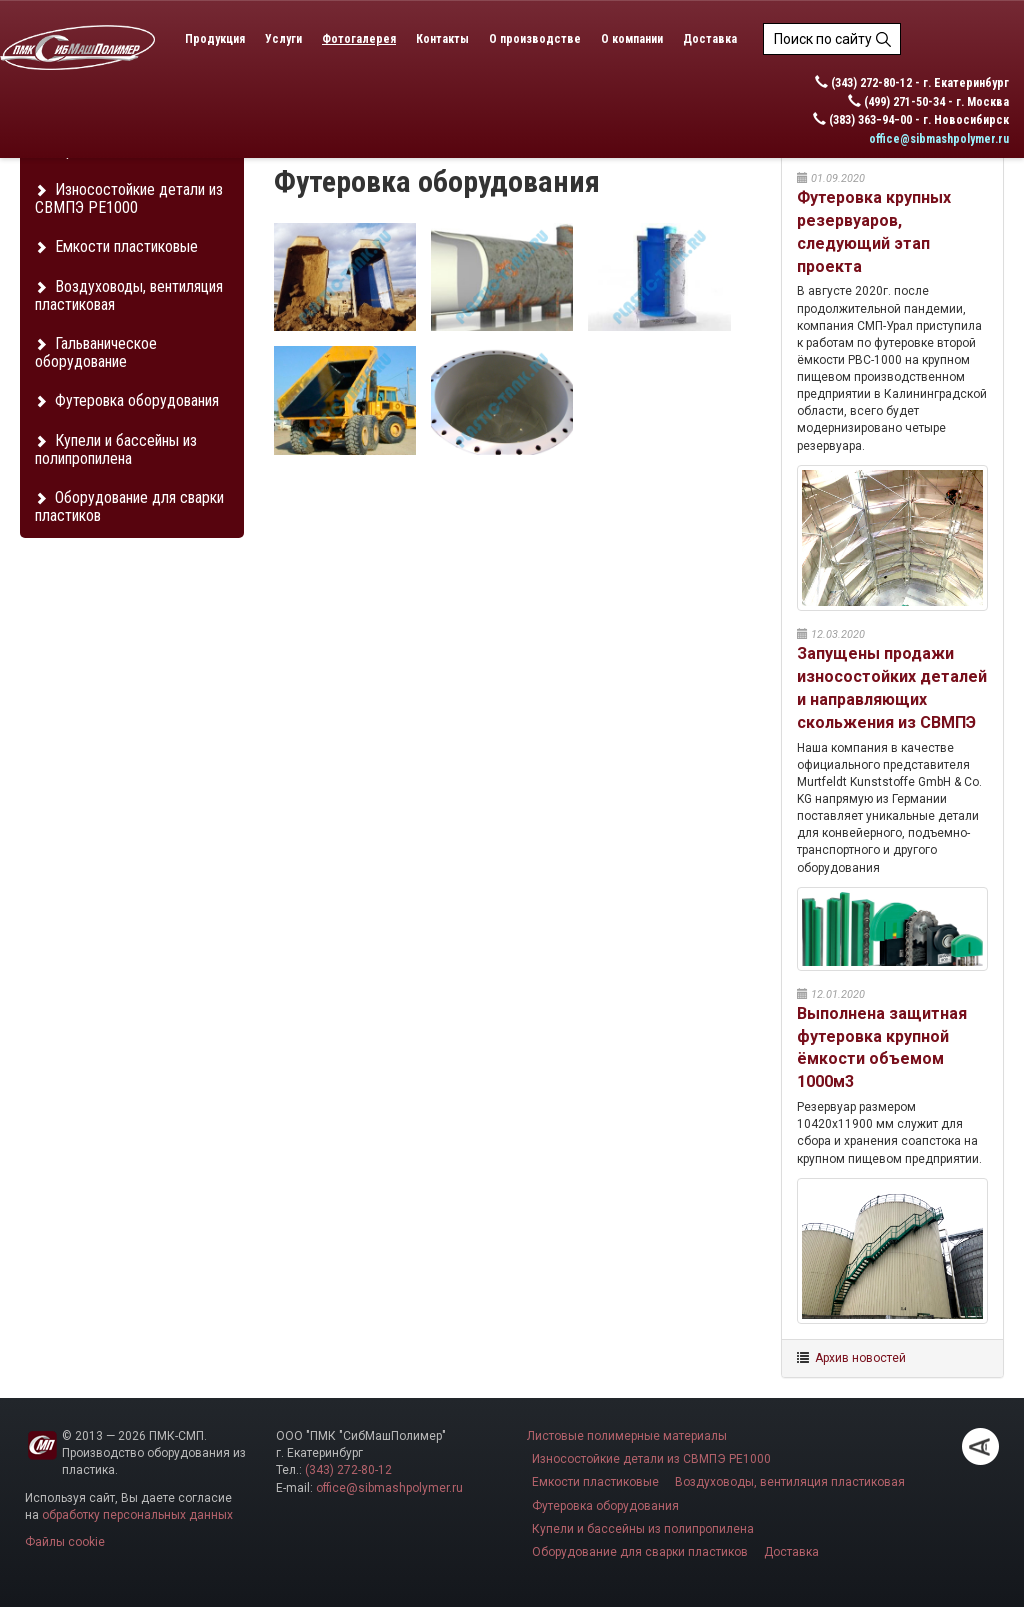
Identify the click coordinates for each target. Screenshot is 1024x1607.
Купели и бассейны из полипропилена (116, 449)
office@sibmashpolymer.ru (939, 139)
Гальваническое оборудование (96, 352)
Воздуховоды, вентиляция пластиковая (129, 295)
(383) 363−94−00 (870, 120)
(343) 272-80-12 (871, 83)
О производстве (535, 39)
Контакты (442, 39)
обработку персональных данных (137, 1515)
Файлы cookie (65, 1542)
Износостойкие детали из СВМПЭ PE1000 (129, 198)
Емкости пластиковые (116, 246)
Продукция (215, 39)
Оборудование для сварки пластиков (129, 506)
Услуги (283, 39)
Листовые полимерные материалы (627, 1436)
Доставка (710, 39)
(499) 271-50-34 (904, 102)
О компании (632, 39)
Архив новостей (860, 1358)
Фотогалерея (359, 39)
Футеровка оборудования (127, 400)
